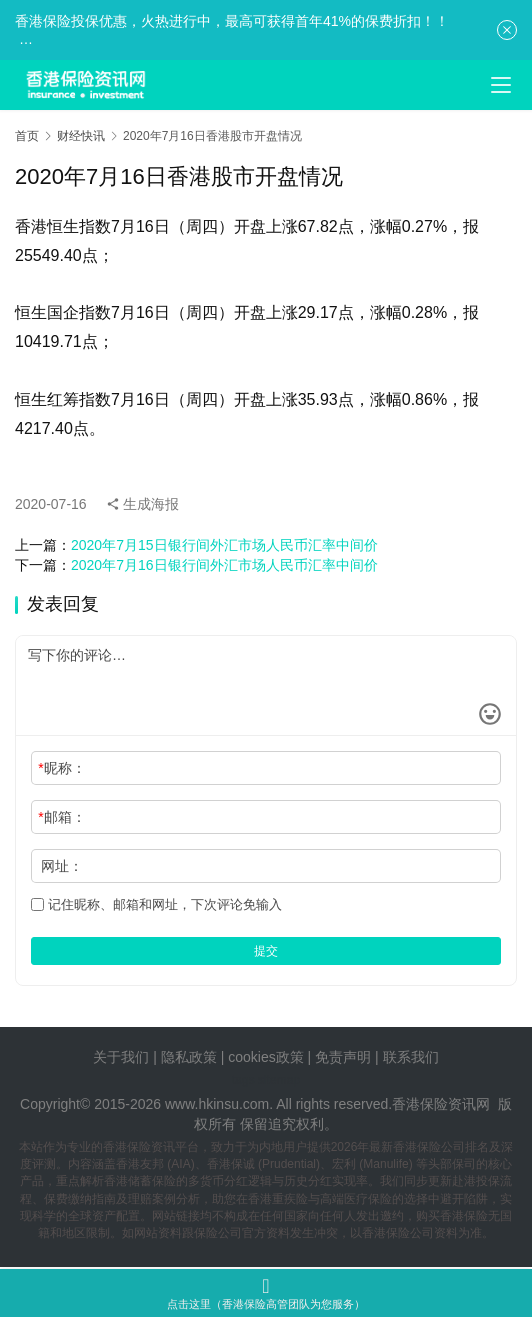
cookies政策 (265, 1057)
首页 (27, 136)
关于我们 (121, 1057)
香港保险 (420, 1104)
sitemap (279, 1080)
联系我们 (411, 1057)
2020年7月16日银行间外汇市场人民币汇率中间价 (224, 565)
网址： (62, 866)
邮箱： (61, 817)
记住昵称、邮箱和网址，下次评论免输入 (156, 904)
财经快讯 (81, 136)
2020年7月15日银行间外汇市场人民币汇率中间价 (224, 545)
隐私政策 (189, 1057)
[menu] (501, 85)
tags (243, 1080)
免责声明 (345, 1057)
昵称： (61, 768)
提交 (266, 951)
